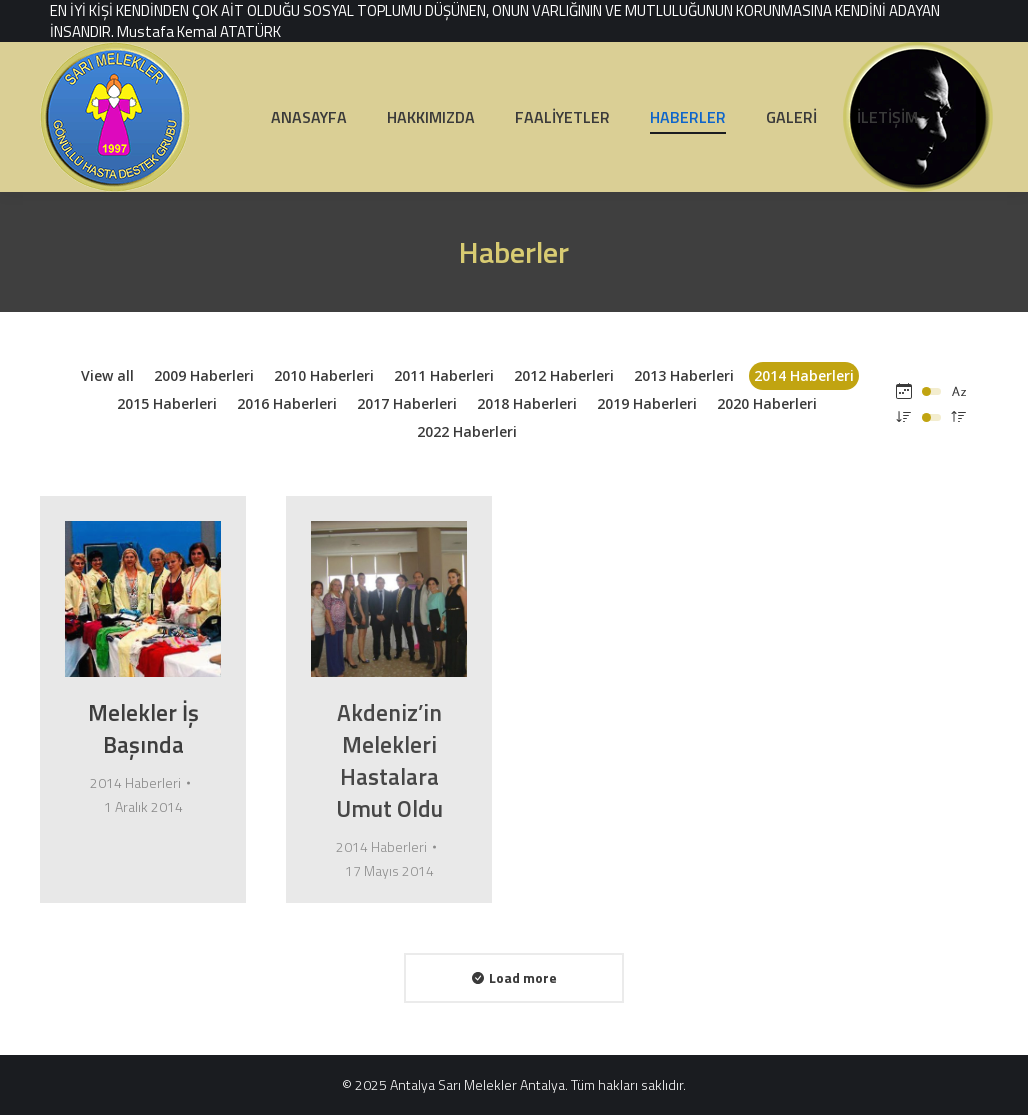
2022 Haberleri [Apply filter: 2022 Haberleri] (467, 431)
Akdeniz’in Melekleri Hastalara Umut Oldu (389, 760)
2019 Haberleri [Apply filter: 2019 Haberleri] (647, 403)
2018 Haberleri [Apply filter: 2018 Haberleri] (527, 403)
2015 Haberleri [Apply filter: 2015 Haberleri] (167, 403)
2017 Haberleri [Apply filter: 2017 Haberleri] (407, 403)
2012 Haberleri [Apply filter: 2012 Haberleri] (564, 375)
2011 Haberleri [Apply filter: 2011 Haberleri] (444, 375)
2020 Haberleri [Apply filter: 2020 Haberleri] (767, 403)
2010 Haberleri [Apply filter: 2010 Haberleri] (324, 375)
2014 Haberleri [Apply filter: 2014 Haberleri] (804, 375)
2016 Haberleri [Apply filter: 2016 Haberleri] (287, 403)
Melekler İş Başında (143, 728)
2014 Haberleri (135, 782)
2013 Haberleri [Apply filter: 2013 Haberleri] (684, 375)
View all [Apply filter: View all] (107, 375)
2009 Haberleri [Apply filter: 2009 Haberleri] (204, 375)
